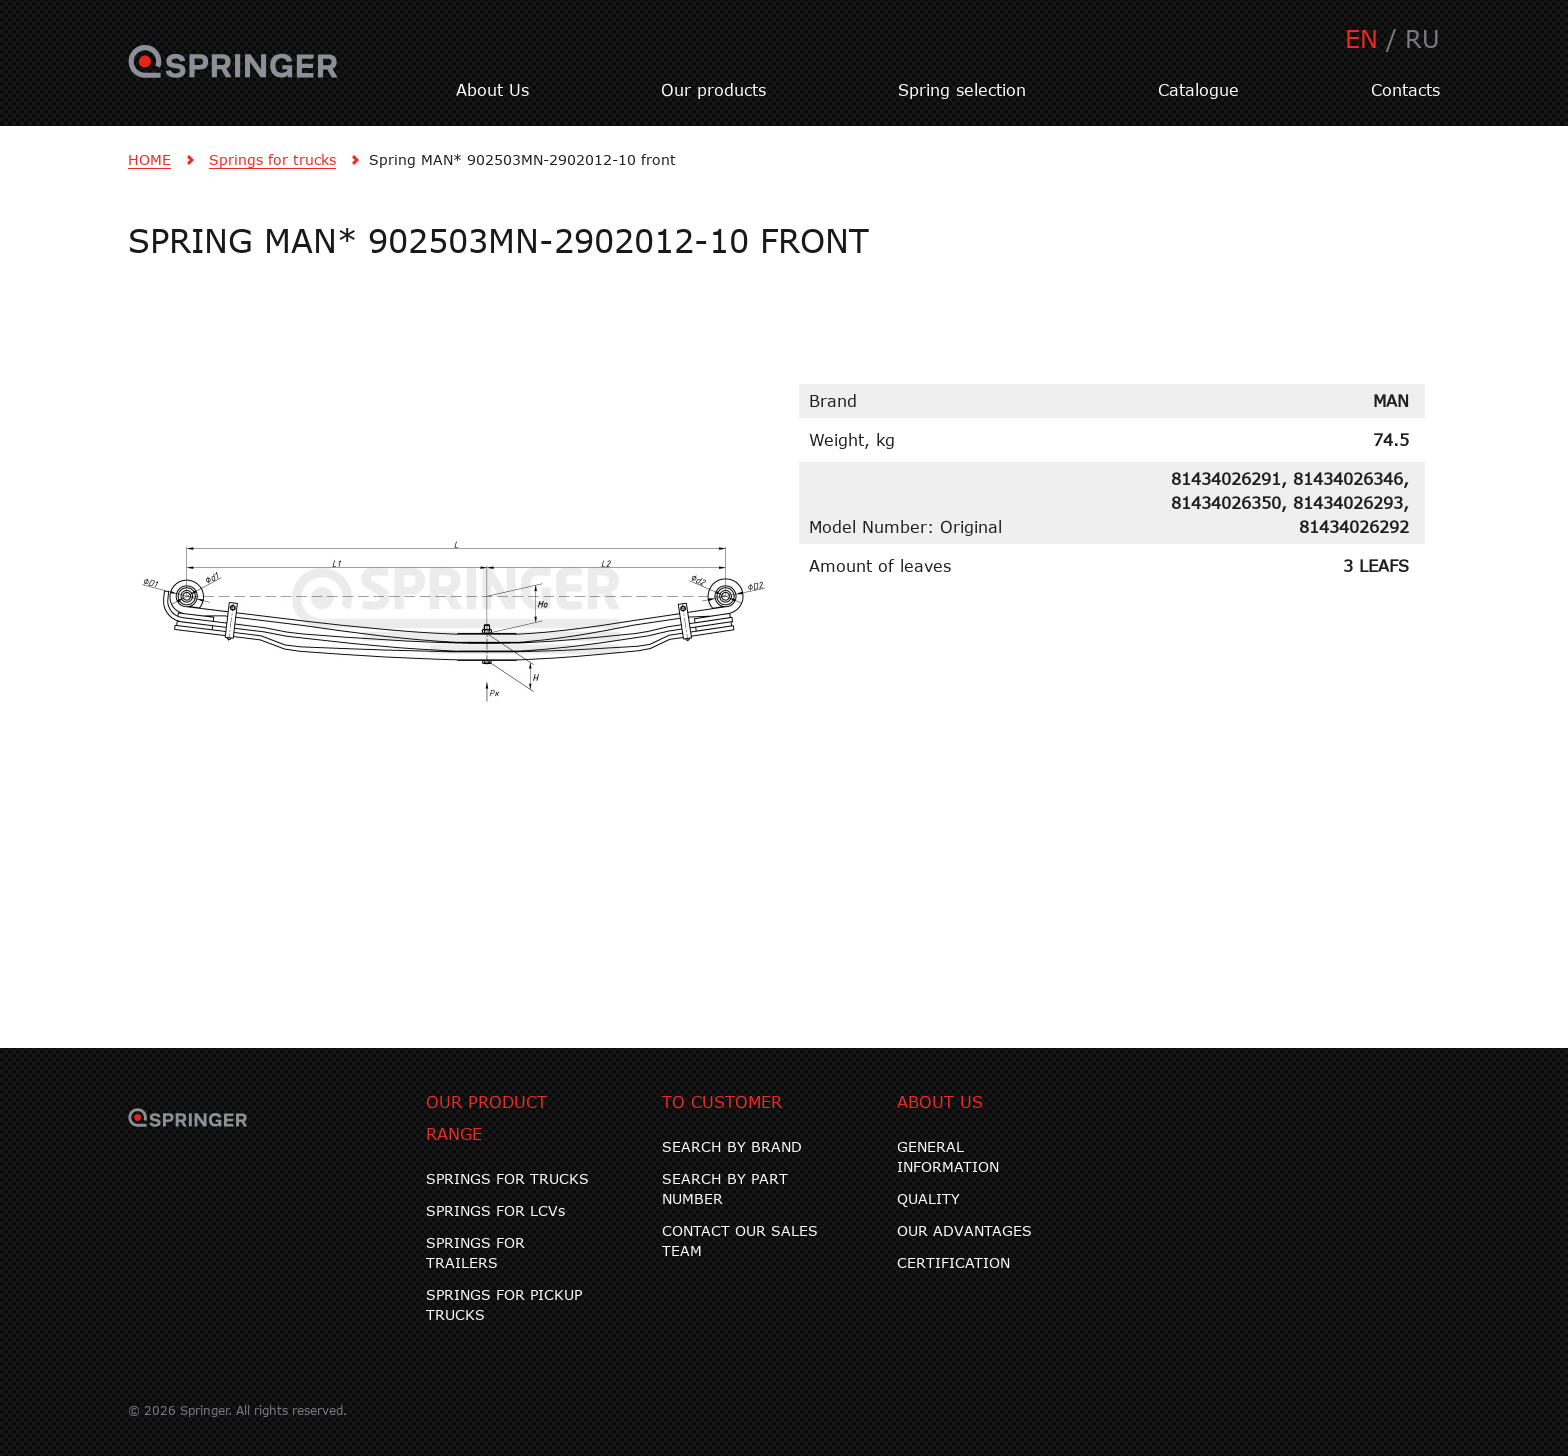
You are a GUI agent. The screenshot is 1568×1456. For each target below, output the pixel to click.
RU (1422, 38)
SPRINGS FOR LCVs (495, 1210)
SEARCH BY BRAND (732, 1146)
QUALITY (928, 1198)
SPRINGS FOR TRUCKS (507, 1178)
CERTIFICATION (953, 1262)
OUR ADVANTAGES (964, 1230)
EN (1361, 38)
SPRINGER (233, 73)
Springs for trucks (272, 159)
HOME (149, 159)
